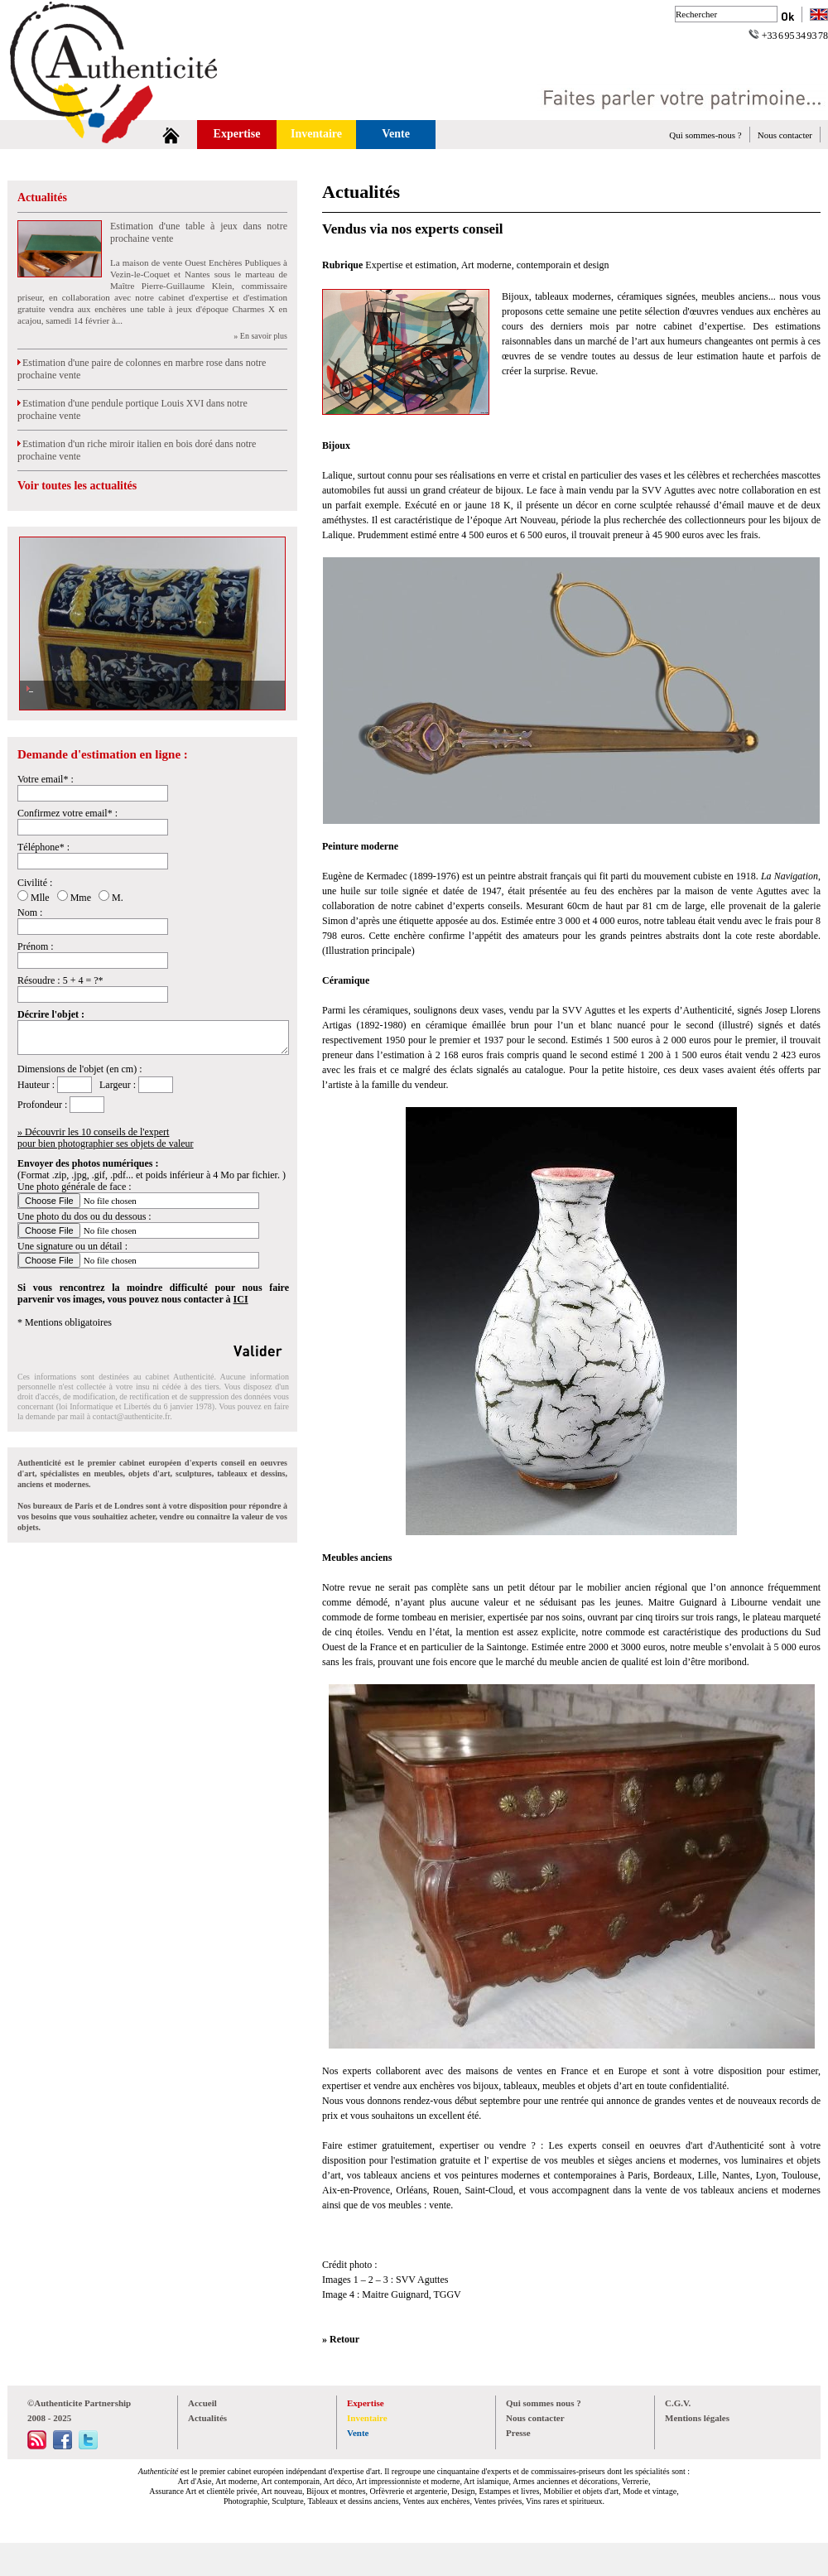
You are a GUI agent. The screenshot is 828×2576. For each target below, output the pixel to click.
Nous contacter (785, 135)
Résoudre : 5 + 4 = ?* (60, 980)
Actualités (42, 197)
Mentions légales (697, 2418)
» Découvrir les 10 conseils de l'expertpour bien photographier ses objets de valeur (105, 1137)
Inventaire (316, 134)
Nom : (29, 912)
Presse (518, 2433)
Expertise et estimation (410, 265)
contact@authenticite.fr (131, 1416)
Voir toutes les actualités (77, 485)
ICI (240, 1299)
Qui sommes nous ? (543, 2403)
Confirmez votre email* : (67, 813)
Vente (396, 134)
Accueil (202, 2403)
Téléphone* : (43, 847)
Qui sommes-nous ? (705, 135)
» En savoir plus (260, 335)
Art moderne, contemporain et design (535, 265)
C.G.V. (678, 2403)
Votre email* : (45, 779)
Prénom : (35, 946)
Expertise (237, 134)
